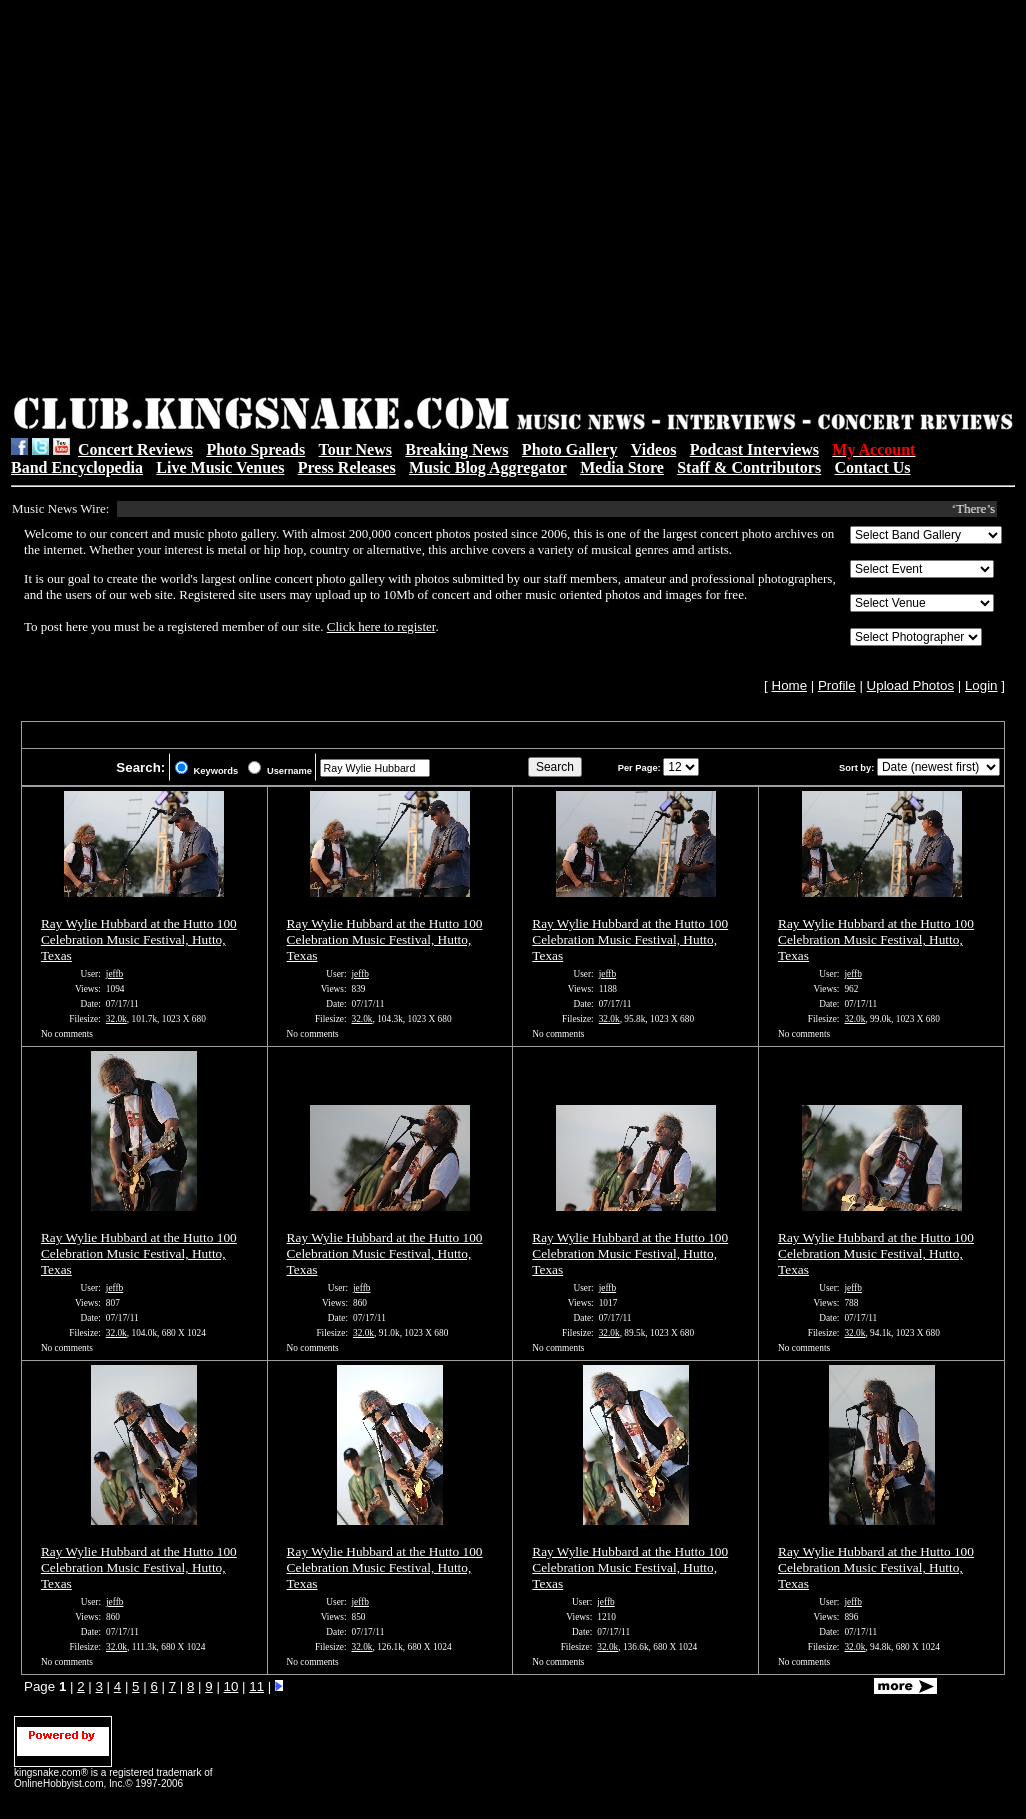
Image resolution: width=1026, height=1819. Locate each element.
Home (790, 685)
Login (981, 685)
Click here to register (381, 626)
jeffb (114, 974)
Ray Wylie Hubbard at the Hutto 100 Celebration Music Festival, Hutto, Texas (139, 939)
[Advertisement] (194, 200)
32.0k (116, 1019)
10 (231, 1686)
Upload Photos (910, 685)
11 (256, 1686)
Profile (837, 685)
